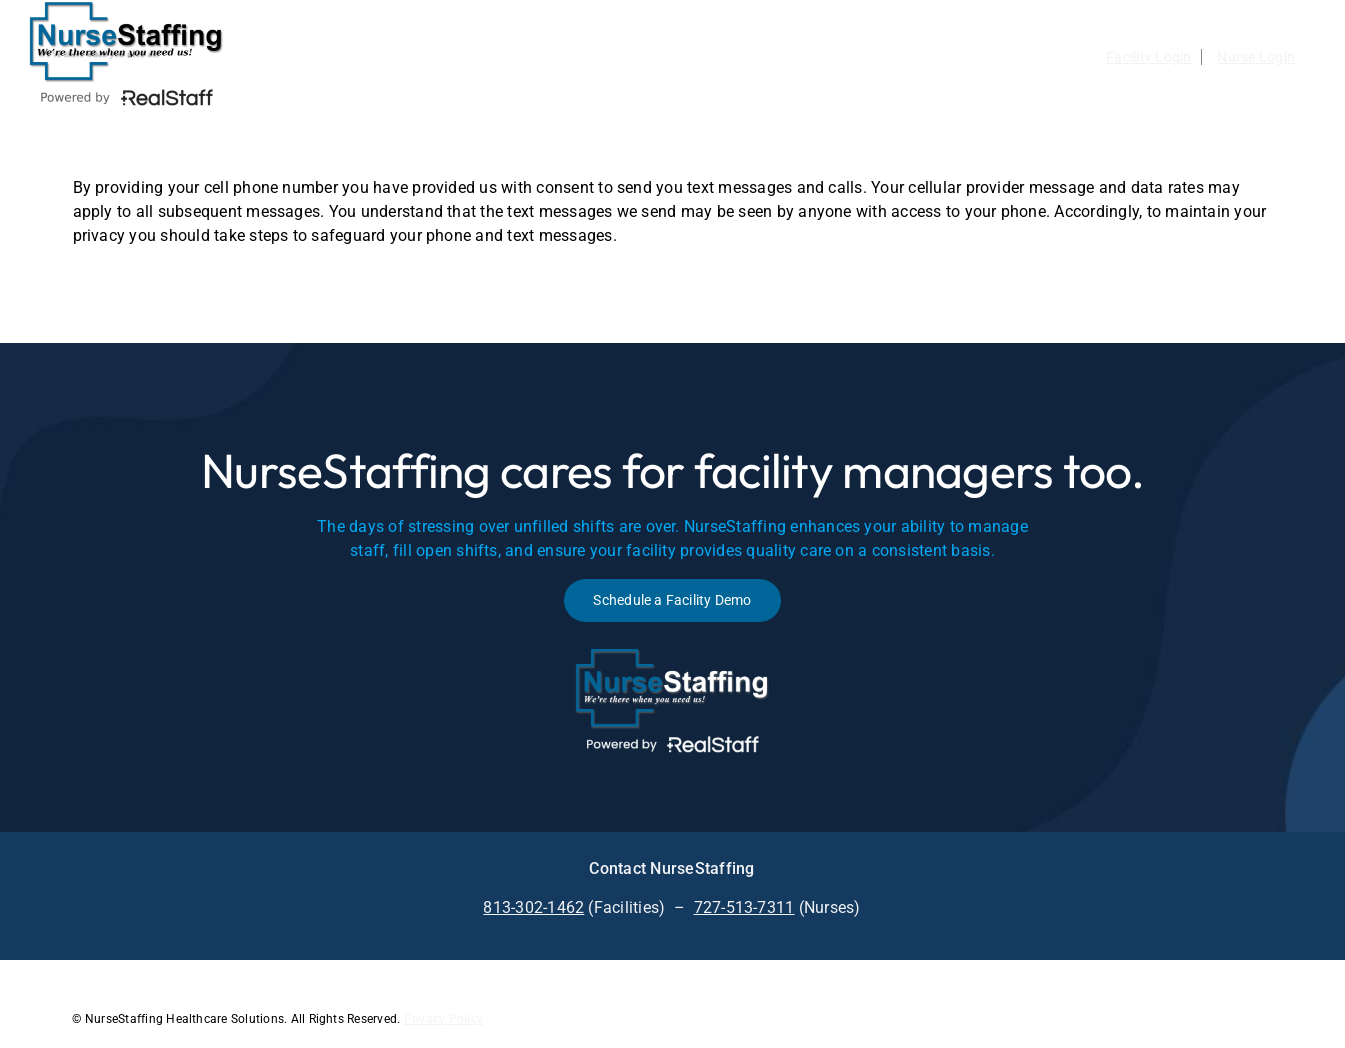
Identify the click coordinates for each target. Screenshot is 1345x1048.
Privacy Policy (443, 1019)
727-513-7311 (744, 907)
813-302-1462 (533, 907)
